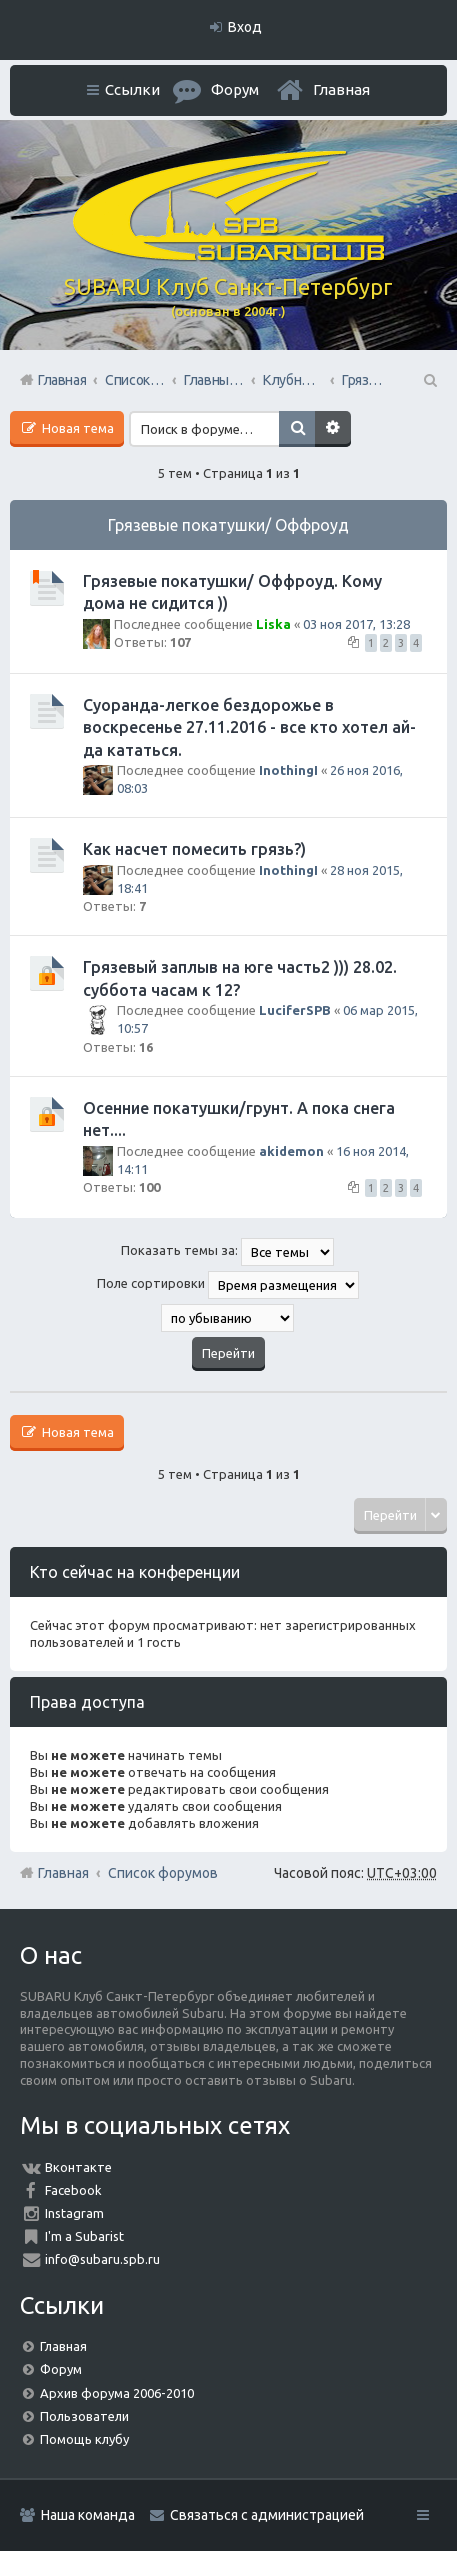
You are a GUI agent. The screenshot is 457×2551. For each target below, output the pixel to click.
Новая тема (76, 428)
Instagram (74, 2213)
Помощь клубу (84, 2439)
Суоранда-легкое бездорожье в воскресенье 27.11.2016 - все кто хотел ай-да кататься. (249, 727)
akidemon (291, 1151)
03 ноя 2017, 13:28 (356, 624)
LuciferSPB (295, 1010)
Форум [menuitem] (235, 89)
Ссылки (132, 89)
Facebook (73, 2190)
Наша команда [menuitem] (88, 2515)
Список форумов (163, 1873)
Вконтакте (78, 2167)
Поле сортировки (228, 1285)
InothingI (288, 770)
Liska (273, 624)
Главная (341, 89)
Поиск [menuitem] (429, 380)
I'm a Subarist (84, 2236)
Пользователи (84, 2416)
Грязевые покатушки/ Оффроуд (228, 525)
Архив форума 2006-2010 (117, 2393)
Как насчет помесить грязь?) (194, 849)
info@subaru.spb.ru (102, 2259)
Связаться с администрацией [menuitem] (267, 2515)
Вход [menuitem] (245, 27)
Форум (61, 2369)
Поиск (297, 429)
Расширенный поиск (333, 429)
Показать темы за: (227, 1252)
